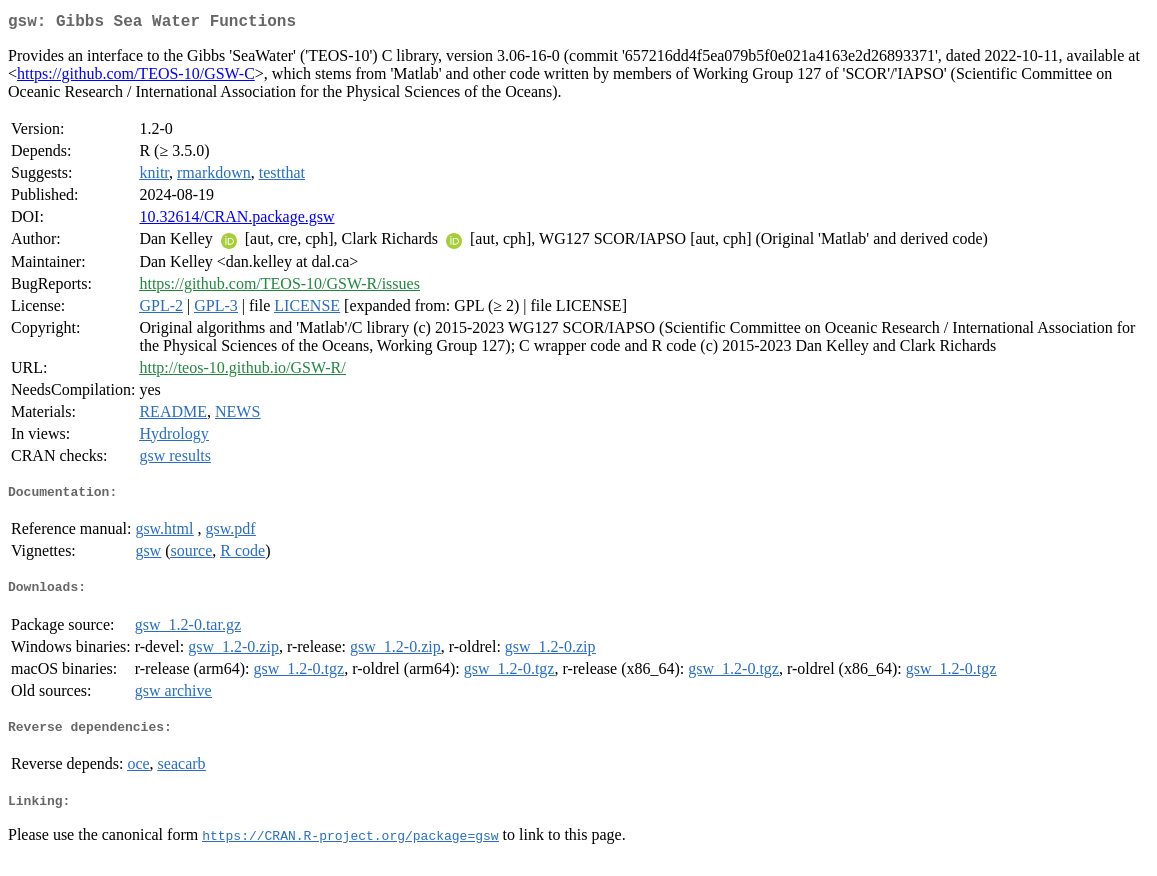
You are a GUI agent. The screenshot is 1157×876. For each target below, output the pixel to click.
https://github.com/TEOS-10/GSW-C (136, 77)
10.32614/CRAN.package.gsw (236, 220)
